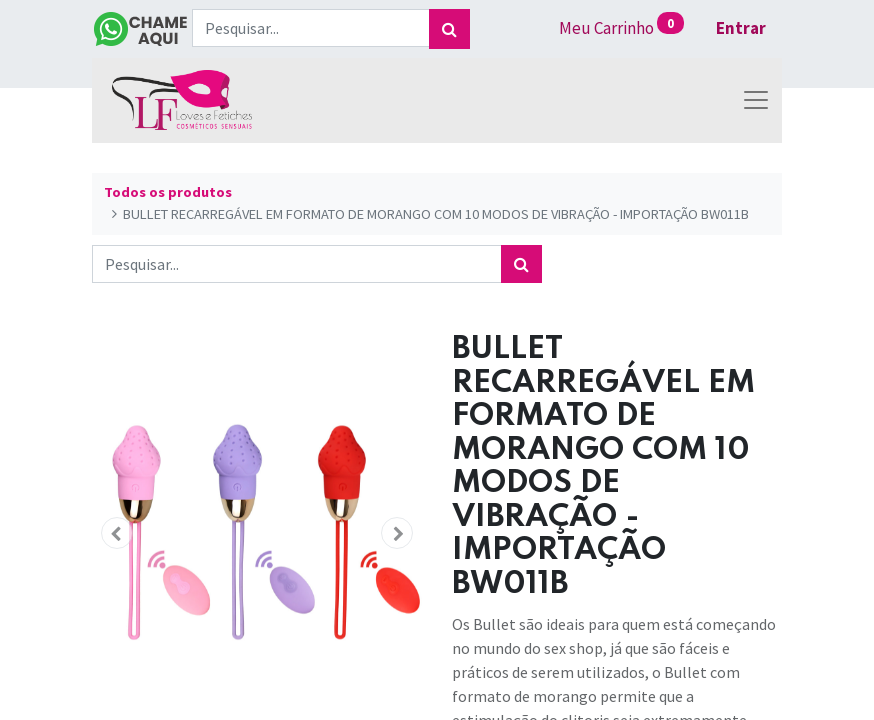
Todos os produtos (168, 192)
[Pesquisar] (449, 29)
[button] (117, 533)
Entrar (741, 28)
